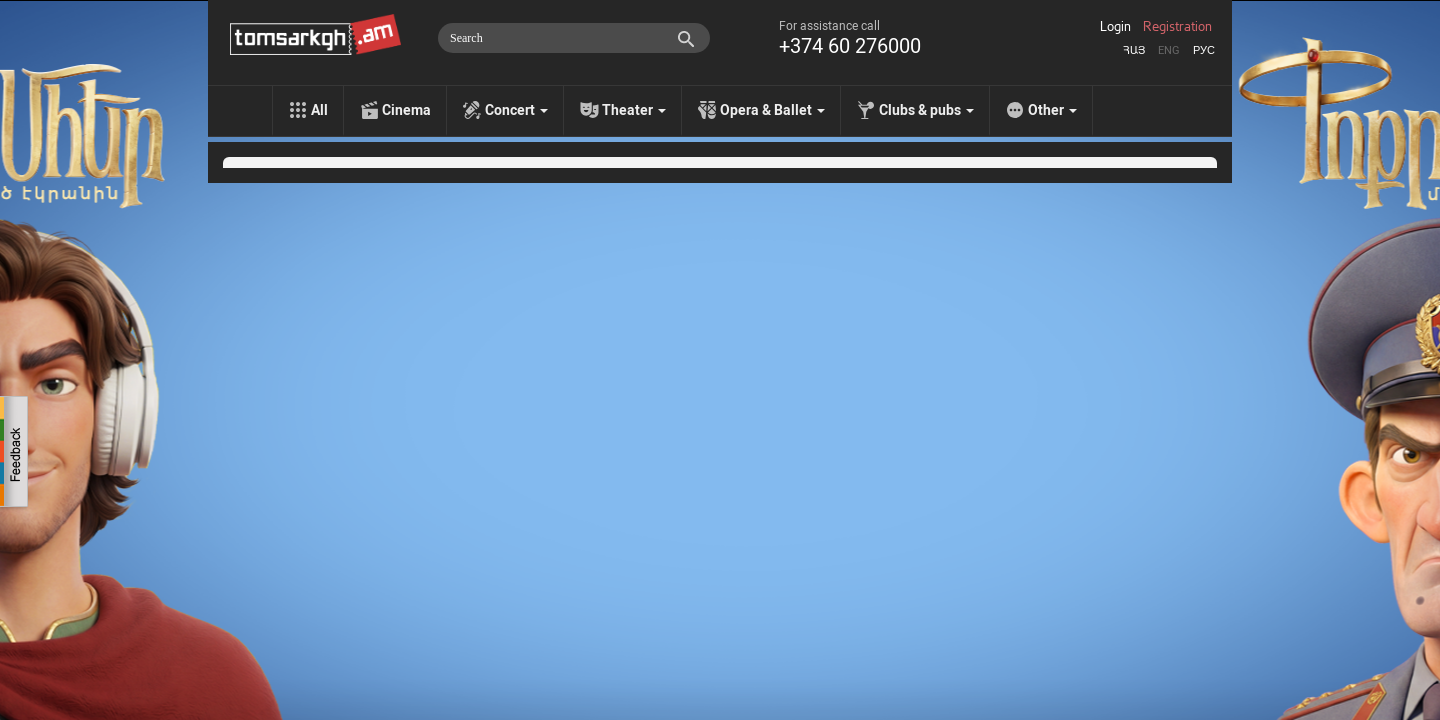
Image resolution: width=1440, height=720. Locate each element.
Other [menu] (1052, 110)
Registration (1177, 27)
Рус (1204, 50)
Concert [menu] (516, 110)
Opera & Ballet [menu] (772, 110)
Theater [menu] (634, 110)
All (319, 110)
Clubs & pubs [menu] (926, 110)
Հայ (1134, 50)
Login (1115, 27)
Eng (1169, 50)
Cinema (406, 110)
